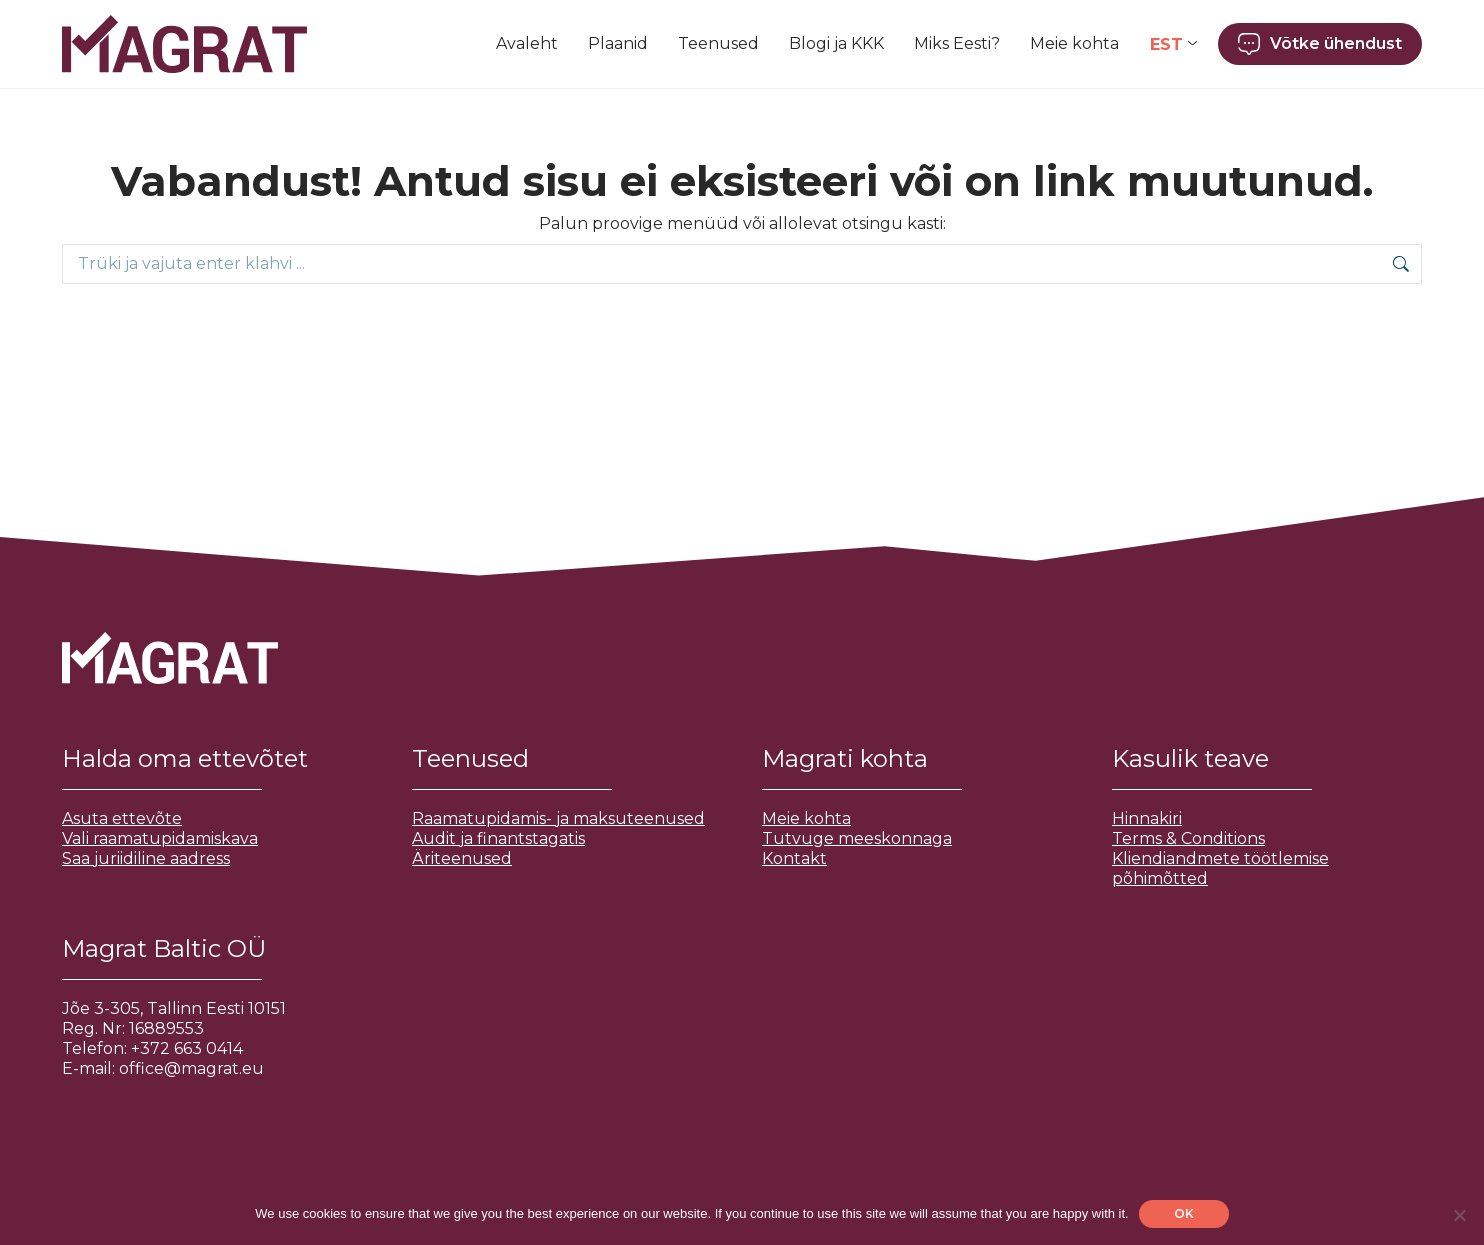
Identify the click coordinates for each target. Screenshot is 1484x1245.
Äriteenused (462, 858)
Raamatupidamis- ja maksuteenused (558, 818)
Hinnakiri (1147, 818)
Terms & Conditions (1188, 838)
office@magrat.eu (191, 1068)
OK (1184, 1213)
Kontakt (794, 858)
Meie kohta (806, 818)
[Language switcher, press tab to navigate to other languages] (1173, 44)
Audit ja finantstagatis (498, 838)
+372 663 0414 (187, 1048)
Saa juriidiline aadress (146, 858)
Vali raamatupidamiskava (160, 838)
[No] (1459, 1215)
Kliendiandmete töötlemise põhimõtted (1220, 868)
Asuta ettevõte (122, 818)
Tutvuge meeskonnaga (857, 838)
